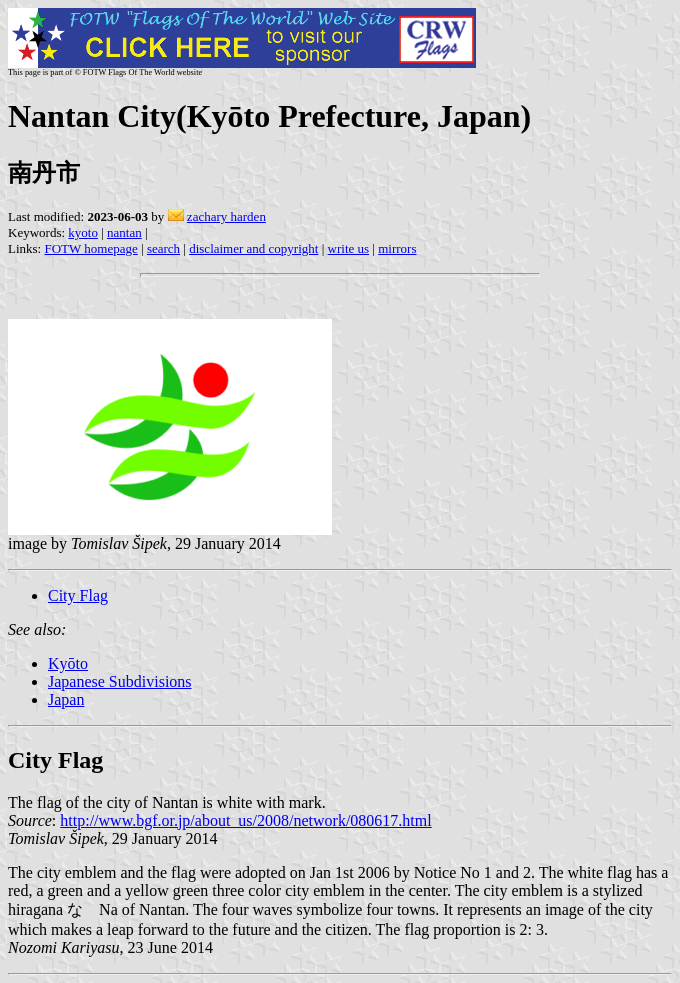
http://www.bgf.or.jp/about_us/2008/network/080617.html (245, 820)
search (163, 248)
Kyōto (68, 663)
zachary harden (226, 216)
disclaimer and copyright (253, 248)
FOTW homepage (90, 248)
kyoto (83, 232)
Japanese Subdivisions (120, 681)
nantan (124, 232)
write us (349, 248)
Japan (66, 699)
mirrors (397, 248)
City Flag (78, 595)
